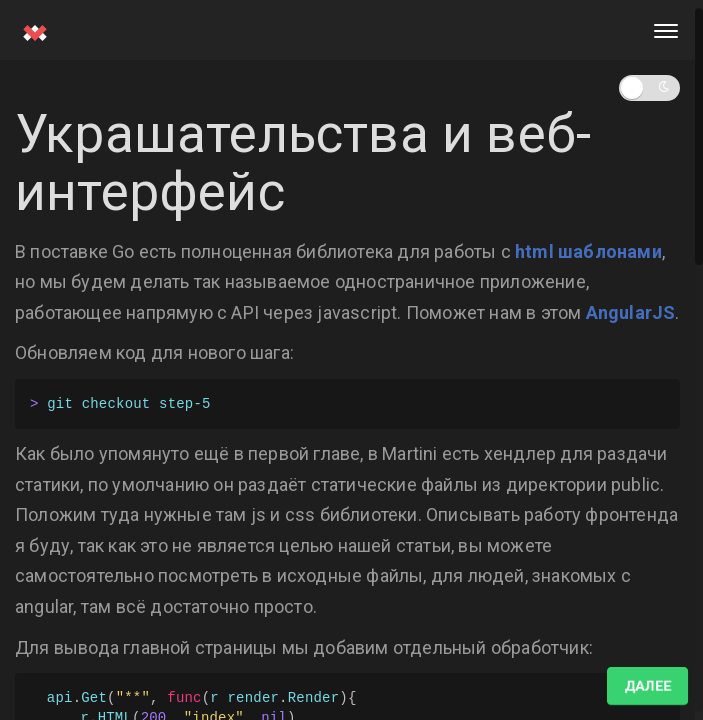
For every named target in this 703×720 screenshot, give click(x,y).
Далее (647, 686)
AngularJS (631, 312)
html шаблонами (588, 251)
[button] (649, 88)
